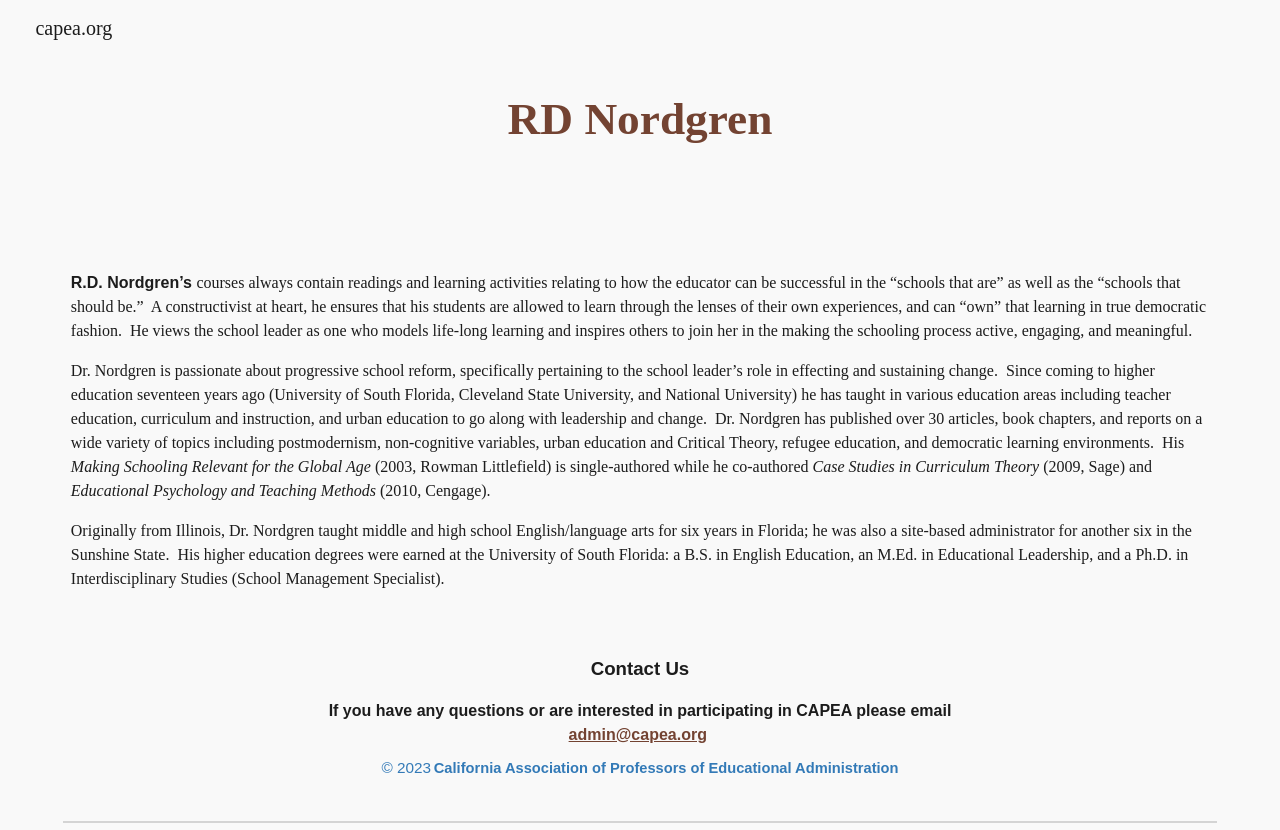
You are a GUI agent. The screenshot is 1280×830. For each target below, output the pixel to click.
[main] (640, 119)
